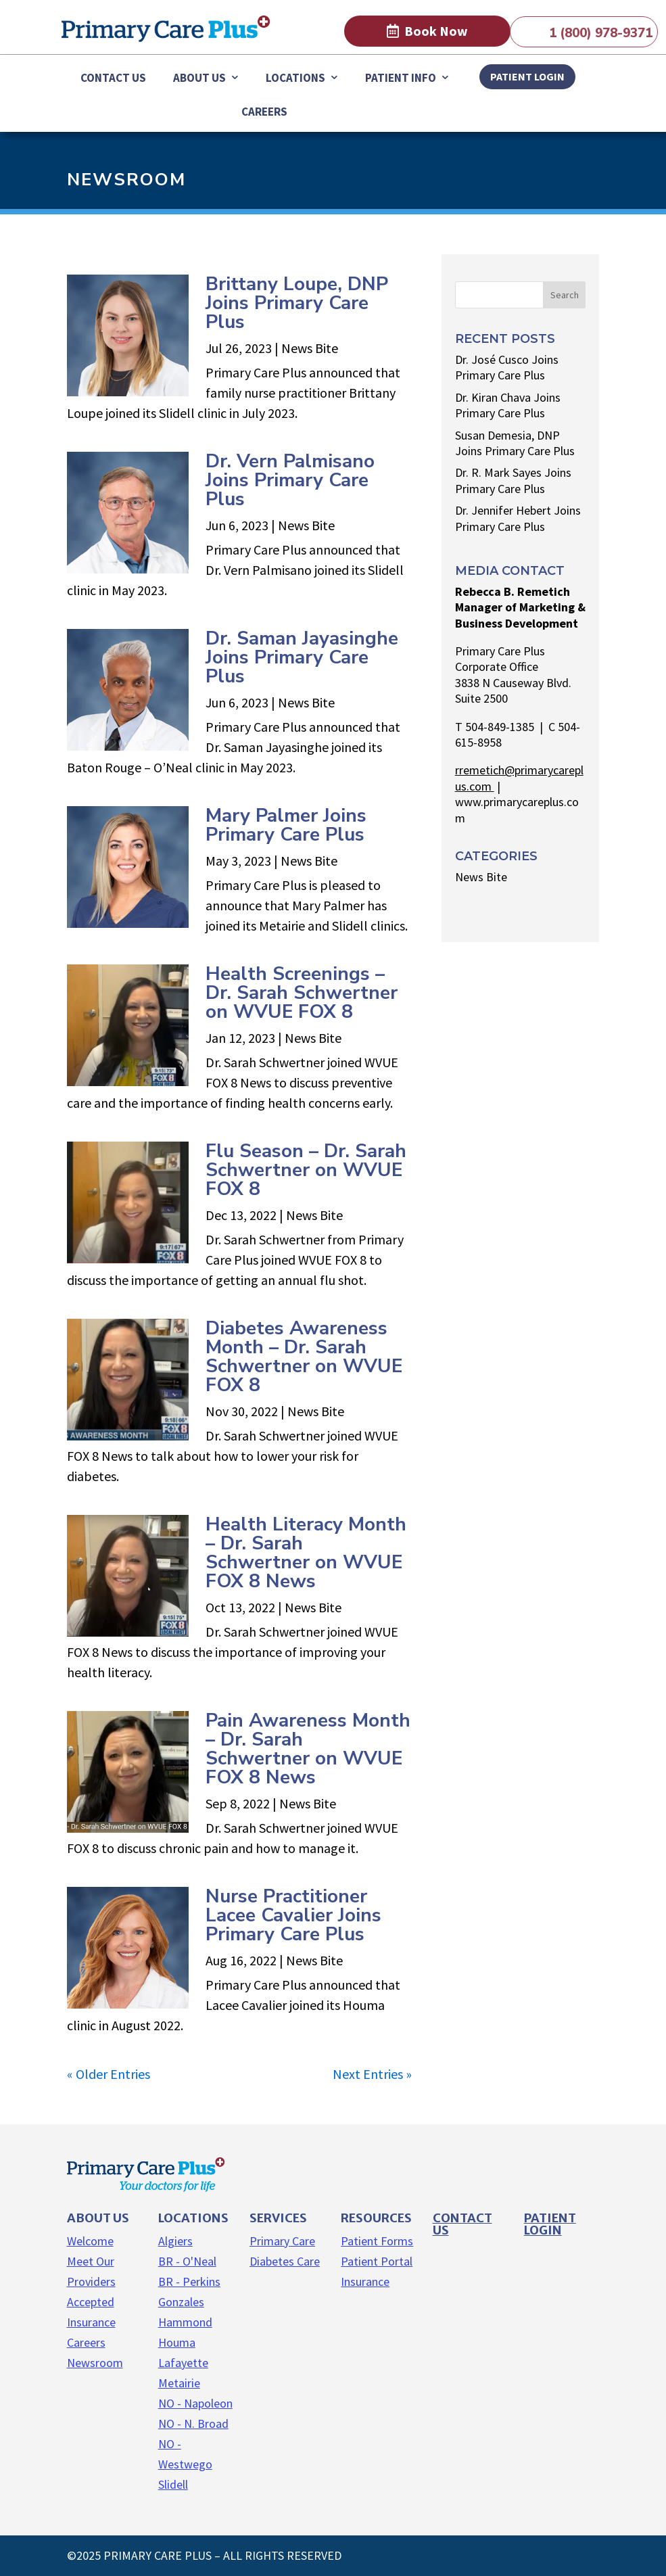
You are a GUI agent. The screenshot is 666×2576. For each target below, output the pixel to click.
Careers (264, 111)
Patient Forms (377, 2241)
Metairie (179, 2383)
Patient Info (400, 77)
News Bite (309, 347)
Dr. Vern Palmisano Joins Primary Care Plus (290, 480)
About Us (199, 77)
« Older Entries (108, 2073)
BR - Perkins (189, 2281)
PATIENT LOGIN (527, 76)
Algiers (175, 2241)
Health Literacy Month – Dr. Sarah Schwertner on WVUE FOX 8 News (306, 1553)
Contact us (462, 2224)
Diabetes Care (284, 2261)
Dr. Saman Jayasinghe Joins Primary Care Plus (302, 657)
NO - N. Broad (193, 2423)
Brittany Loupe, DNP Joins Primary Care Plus (297, 303)
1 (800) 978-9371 (600, 33)
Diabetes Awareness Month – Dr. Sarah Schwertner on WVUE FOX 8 (304, 1356)
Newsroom (95, 2362)
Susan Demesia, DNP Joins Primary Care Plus (515, 443)
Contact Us (113, 77)
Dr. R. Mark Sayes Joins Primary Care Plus (513, 480)
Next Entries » (372, 2073)
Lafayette (183, 2362)
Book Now (436, 30)
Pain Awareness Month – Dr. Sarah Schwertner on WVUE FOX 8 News (308, 1749)
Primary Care (282, 2241)
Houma (176, 2342)
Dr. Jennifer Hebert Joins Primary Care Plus (518, 518)
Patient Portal (376, 2261)
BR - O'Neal (187, 2261)
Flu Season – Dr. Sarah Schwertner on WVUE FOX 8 (306, 1170)
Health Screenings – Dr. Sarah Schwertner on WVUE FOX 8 (302, 993)
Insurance (365, 2281)
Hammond (185, 2322)
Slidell (173, 2484)
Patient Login (550, 2224)
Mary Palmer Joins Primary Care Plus (286, 825)
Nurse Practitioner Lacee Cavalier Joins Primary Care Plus (293, 1915)
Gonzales (181, 2302)
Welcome (90, 2241)
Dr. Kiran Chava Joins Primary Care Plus (508, 405)
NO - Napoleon (195, 2403)
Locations (295, 77)
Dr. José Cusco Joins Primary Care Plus (506, 367)
